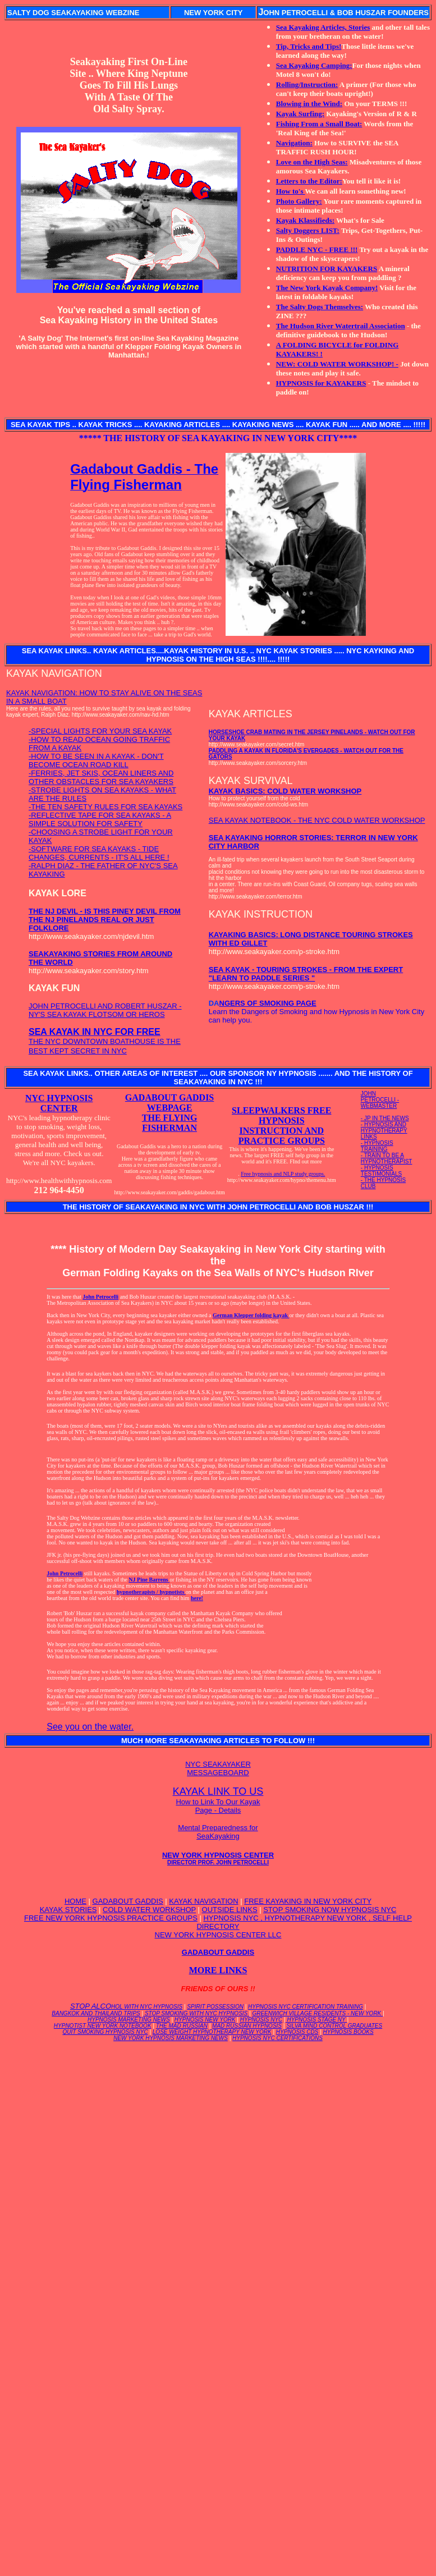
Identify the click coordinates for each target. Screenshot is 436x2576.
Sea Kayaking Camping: (314, 65)
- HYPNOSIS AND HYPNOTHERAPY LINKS (384, 1130)
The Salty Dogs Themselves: (319, 306)
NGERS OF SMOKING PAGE (267, 1003)
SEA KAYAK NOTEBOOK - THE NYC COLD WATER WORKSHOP (317, 820)
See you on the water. (90, 1726)
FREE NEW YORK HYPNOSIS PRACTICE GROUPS (111, 1918)
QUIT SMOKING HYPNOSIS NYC (105, 2032)
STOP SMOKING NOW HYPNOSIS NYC (329, 1909)
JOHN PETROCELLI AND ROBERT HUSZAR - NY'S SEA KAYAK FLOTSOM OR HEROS (105, 1010)
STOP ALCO (126, 2006)
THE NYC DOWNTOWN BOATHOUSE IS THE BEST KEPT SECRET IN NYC (105, 1041)
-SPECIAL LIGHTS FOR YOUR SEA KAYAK (100, 731)
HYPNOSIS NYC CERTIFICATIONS (277, 2038)
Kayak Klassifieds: (305, 220)
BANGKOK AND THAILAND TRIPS (96, 2013)
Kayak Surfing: (300, 113)
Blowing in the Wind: (309, 103)
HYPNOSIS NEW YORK (205, 2019)
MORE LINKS (218, 1970)
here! (197, 1598)
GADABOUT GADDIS (128, 1901)
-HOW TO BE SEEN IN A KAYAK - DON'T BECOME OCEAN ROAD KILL (96, 760)
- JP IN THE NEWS (385, 1118)
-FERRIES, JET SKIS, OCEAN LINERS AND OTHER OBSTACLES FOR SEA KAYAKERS (101, 777)
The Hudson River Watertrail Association (340, 326)
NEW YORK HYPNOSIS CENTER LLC (218, 1935)
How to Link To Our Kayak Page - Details (218, 1806)
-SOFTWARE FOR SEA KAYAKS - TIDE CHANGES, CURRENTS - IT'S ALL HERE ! (99, 853)
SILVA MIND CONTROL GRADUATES (334, 2026)
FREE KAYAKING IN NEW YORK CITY (307, 1901)
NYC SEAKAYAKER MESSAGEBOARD (218, 1768)
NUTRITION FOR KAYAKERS (326, 268)
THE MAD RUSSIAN (182, 2026)
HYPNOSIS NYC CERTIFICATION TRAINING (305, 2007)
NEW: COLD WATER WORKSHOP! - (337, 364)
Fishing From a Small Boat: (319, 124)
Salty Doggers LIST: (307, 230)
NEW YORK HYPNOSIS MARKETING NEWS (170, 2038)
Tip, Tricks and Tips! (309, 46)
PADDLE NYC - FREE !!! (317, 249)
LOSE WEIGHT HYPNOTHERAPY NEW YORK (212, 2032)
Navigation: (294, 143)
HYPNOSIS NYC (261, 2019)
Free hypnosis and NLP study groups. (283, 1174)
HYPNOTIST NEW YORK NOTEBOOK (103, 2026)
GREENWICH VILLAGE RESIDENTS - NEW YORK (317, 2013)
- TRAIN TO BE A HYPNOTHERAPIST (386, 1158)
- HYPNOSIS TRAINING (377, 1146)
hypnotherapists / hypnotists (151, 1592)
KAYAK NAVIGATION (203, 1901)
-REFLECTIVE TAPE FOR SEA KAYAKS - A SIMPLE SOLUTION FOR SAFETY (100, 819)
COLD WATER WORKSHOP (149, 1909)
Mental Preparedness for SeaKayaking (218, 1831)
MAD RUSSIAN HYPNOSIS (247, 2026)
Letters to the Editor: (309, 181)
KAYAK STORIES (68, 1909)
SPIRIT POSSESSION (215, 2007)
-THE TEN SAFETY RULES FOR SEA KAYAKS (105, 807)
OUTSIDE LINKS (230, 1909)
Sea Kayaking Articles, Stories (323, 27)
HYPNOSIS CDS (297, 2032)
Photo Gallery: (299, 201)
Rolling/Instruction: (307, 84)
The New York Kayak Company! (327, 287)
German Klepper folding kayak (251, 1315)
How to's (290, 191)
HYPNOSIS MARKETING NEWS (129, 2019)
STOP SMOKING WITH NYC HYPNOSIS (196, 2013)
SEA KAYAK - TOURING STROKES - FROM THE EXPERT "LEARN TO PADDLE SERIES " (306, 973)
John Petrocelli (100, 1297)
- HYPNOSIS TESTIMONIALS (381, 1171)
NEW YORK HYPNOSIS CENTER (218, 1858)
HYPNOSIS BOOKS (348, 2032)
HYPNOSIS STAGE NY (316, 2019)
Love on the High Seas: (312, 162)
